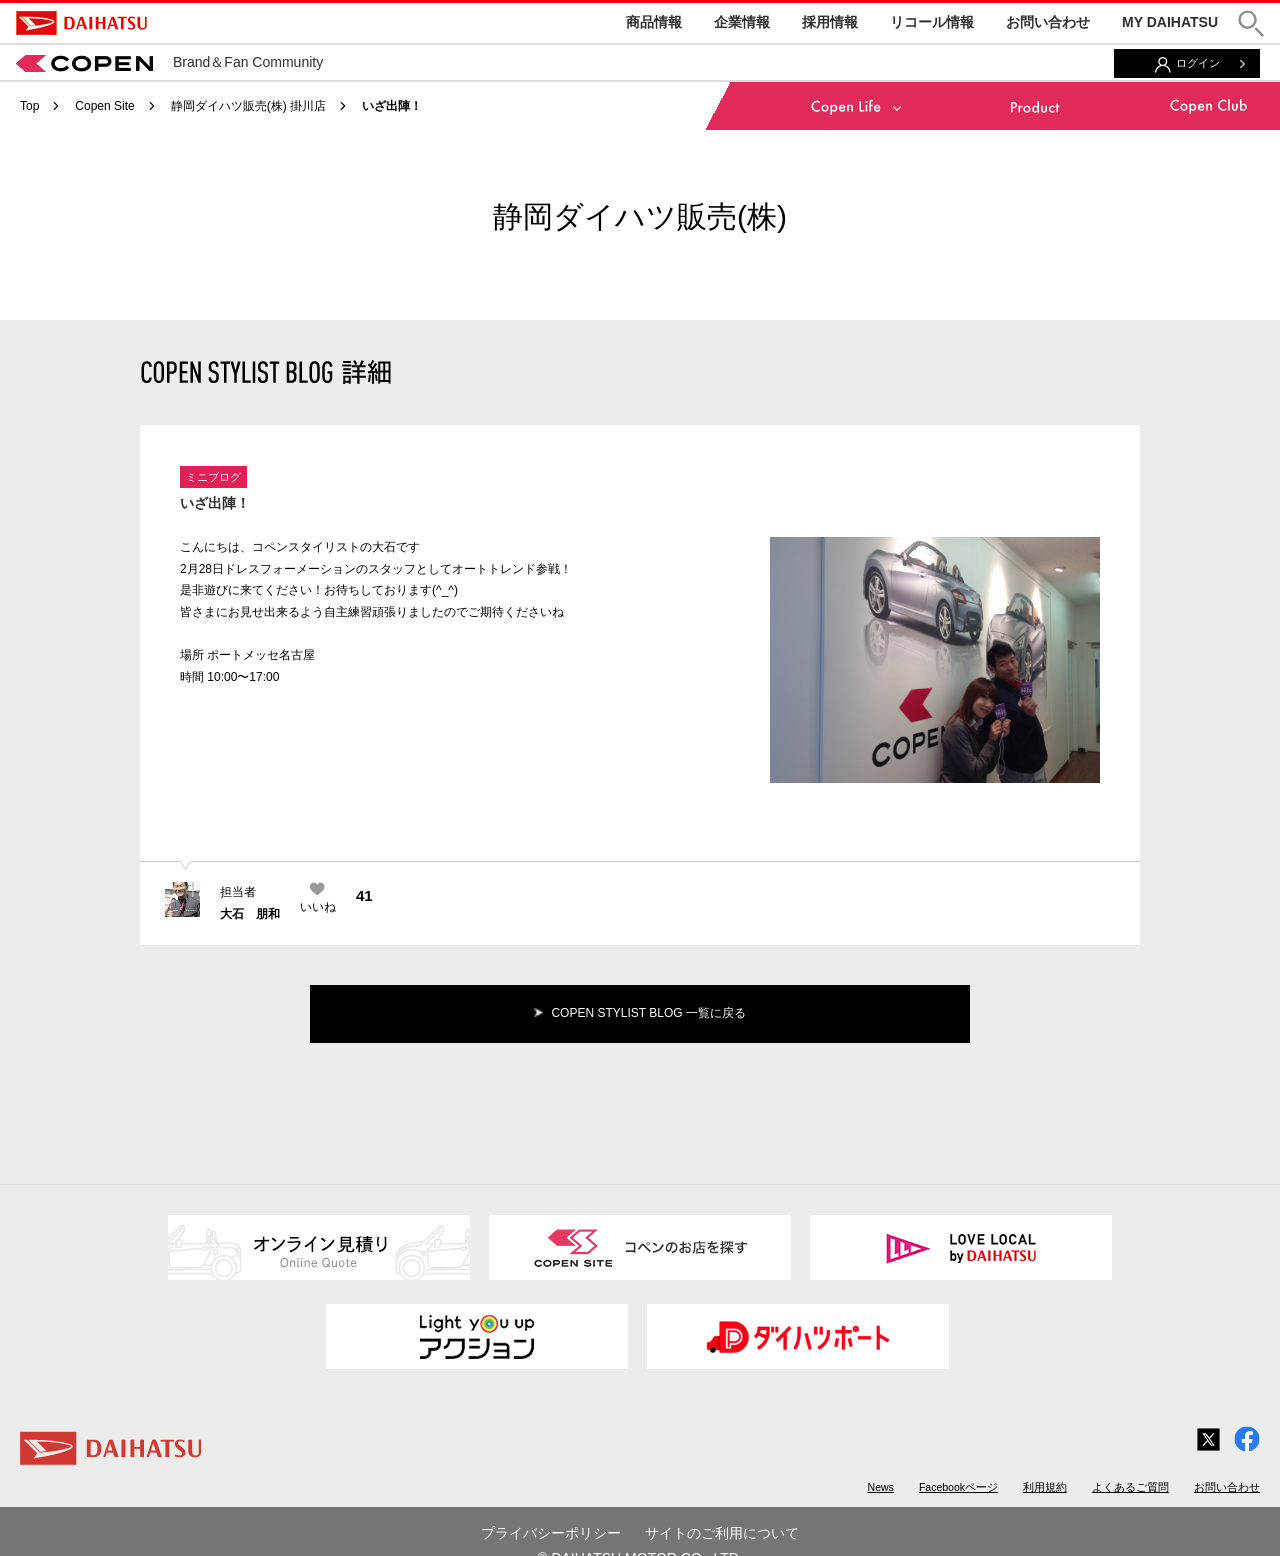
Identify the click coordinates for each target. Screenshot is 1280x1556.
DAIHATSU (81, 23)
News (881, 1487)
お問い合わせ (1048, 22)
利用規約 (1045, 1487)
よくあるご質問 (1130, 1487)
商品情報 (654, 22)
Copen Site (104, 106)
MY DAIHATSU (1170, 22)
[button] (1251, 23)
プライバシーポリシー (551, 1533)
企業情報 (742, 22)
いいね (318, 907)
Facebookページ (958, 1487)
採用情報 (830, 22)
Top (29, 106)
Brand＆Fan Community (169, 62)
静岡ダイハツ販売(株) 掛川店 (248, 106)
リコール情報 (932, 22)
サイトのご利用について (722, 1533)
